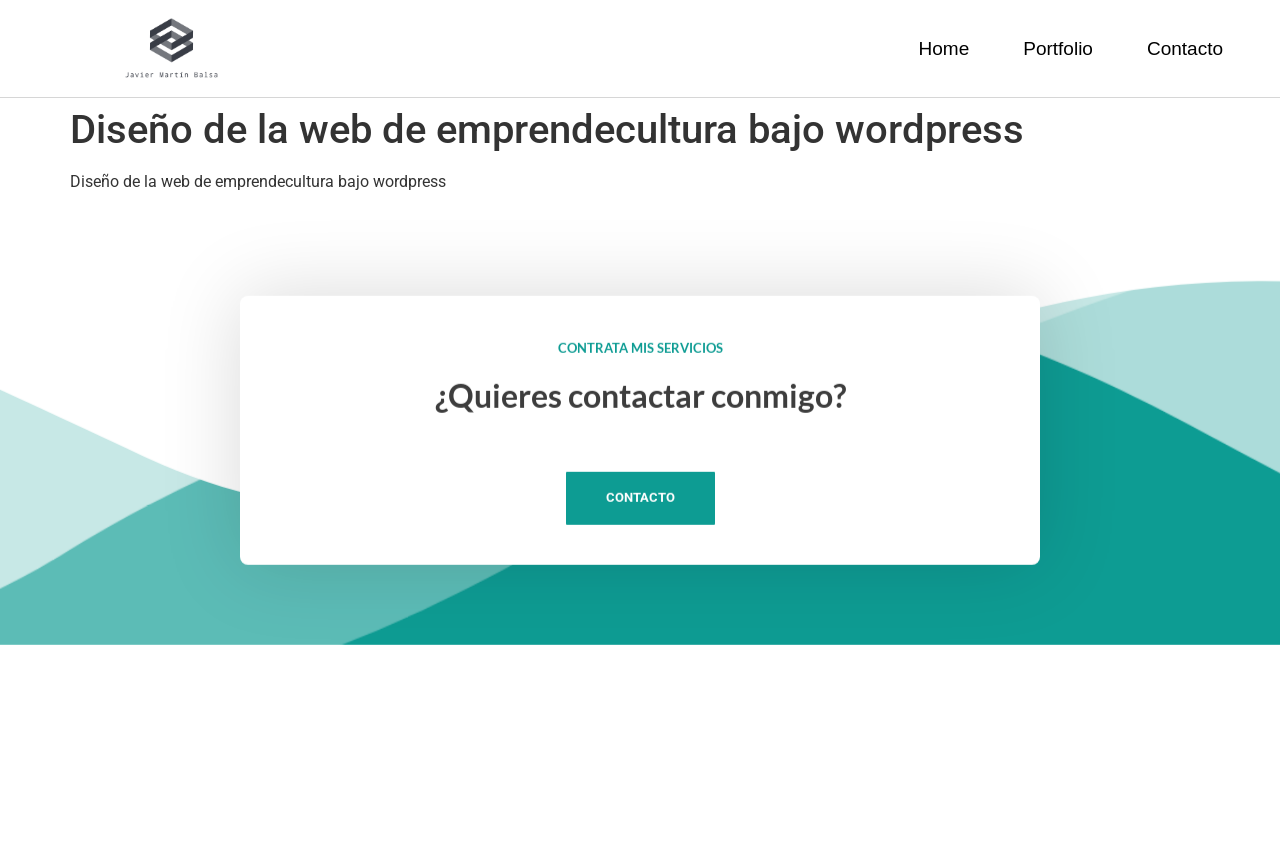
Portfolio (1058, 48)
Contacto (1185, 48)
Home (944, 48)
